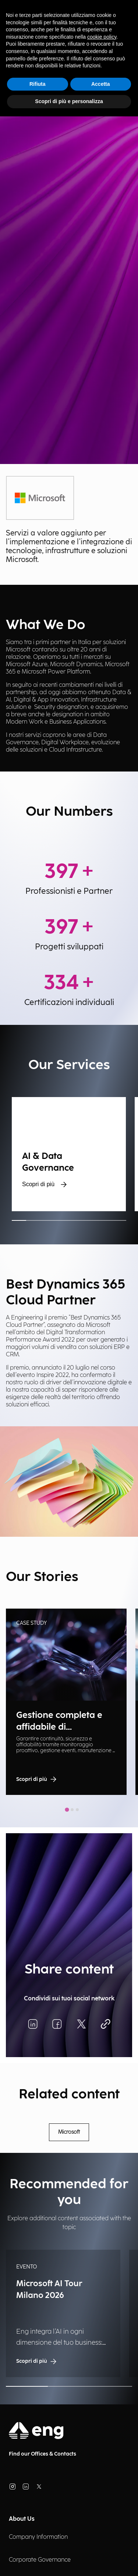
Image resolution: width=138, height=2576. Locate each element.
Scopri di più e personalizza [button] (69, 101)
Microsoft (69, 2132)
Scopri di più (44, 1184)
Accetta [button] (100, 84)
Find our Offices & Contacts (42, 2454)
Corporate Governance (40, 2559)
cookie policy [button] (101, 37)
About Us (22, 2519)
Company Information (38, 2537)
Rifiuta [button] (37, 84)
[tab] (67, 1810)
